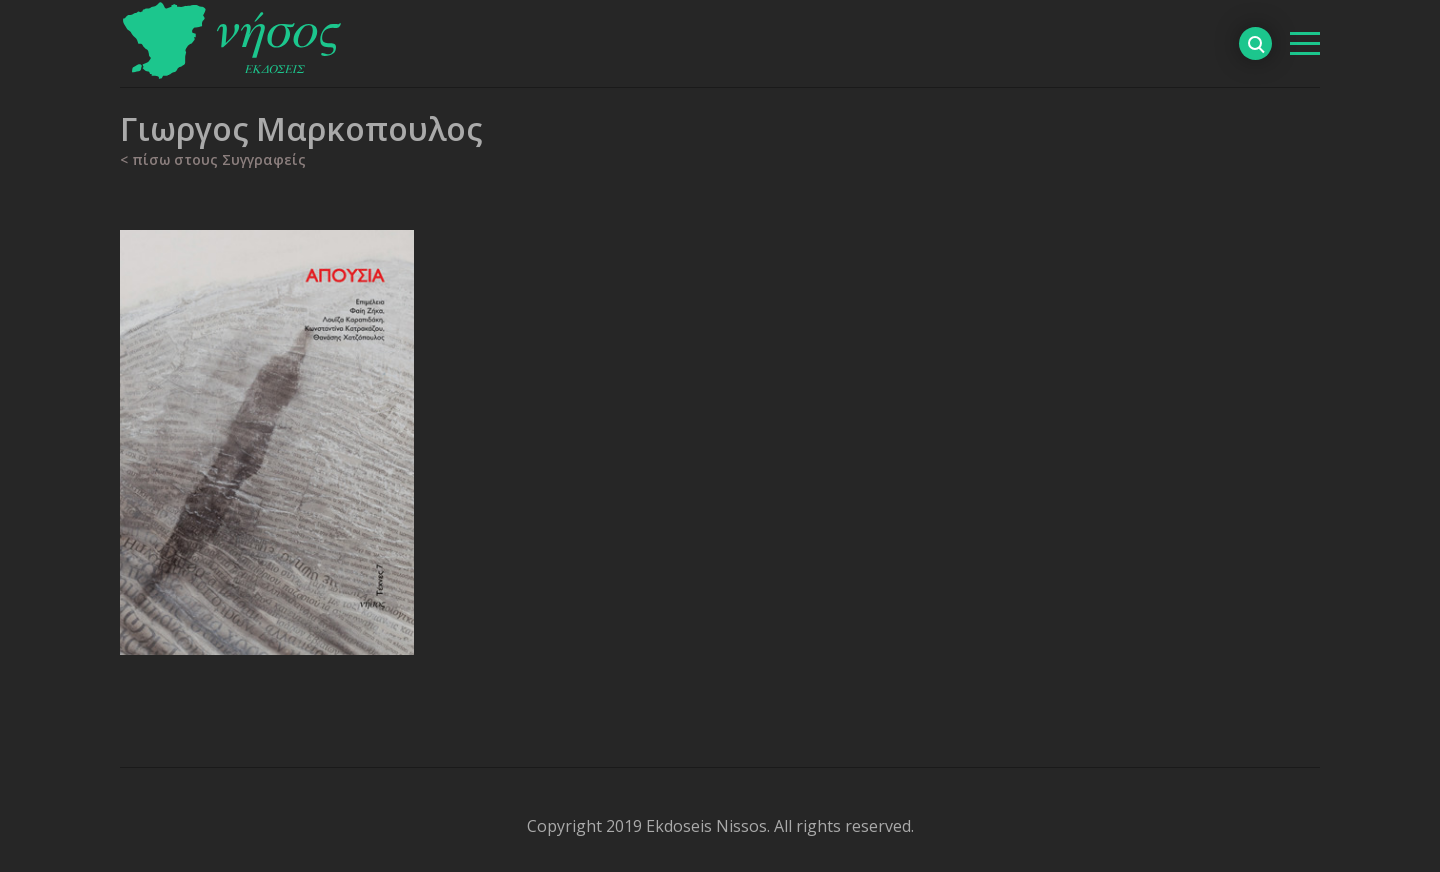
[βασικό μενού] (1305, 43)
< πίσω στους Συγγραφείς (213, 159)
